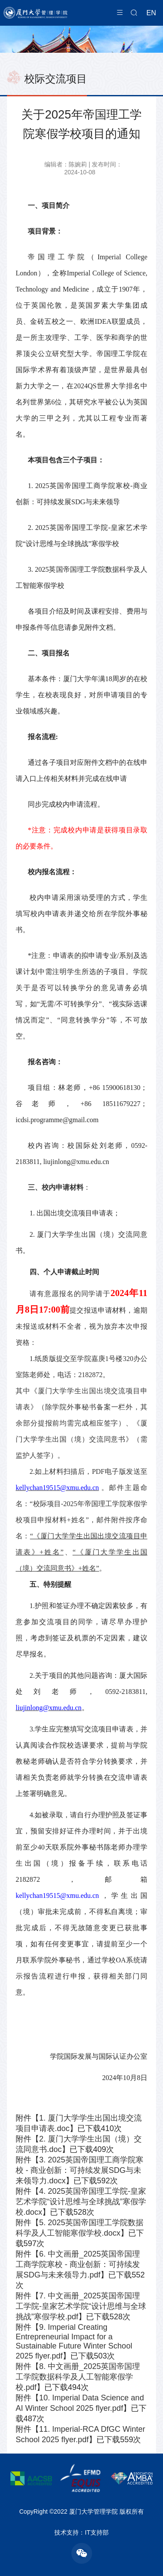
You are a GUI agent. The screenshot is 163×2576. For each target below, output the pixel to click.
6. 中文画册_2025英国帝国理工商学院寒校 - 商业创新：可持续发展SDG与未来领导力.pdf (78, 2264)
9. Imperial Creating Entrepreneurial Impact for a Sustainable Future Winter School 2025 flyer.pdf (74, 2341)
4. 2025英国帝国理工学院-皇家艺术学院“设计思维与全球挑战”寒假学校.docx (81, 2201)
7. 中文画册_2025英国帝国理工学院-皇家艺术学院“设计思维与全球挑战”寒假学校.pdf (81, 2306)
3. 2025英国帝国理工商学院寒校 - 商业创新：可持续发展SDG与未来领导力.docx (79, 2170)
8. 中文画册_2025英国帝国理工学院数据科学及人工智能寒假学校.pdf (78, 2377)
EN (151, 13)
